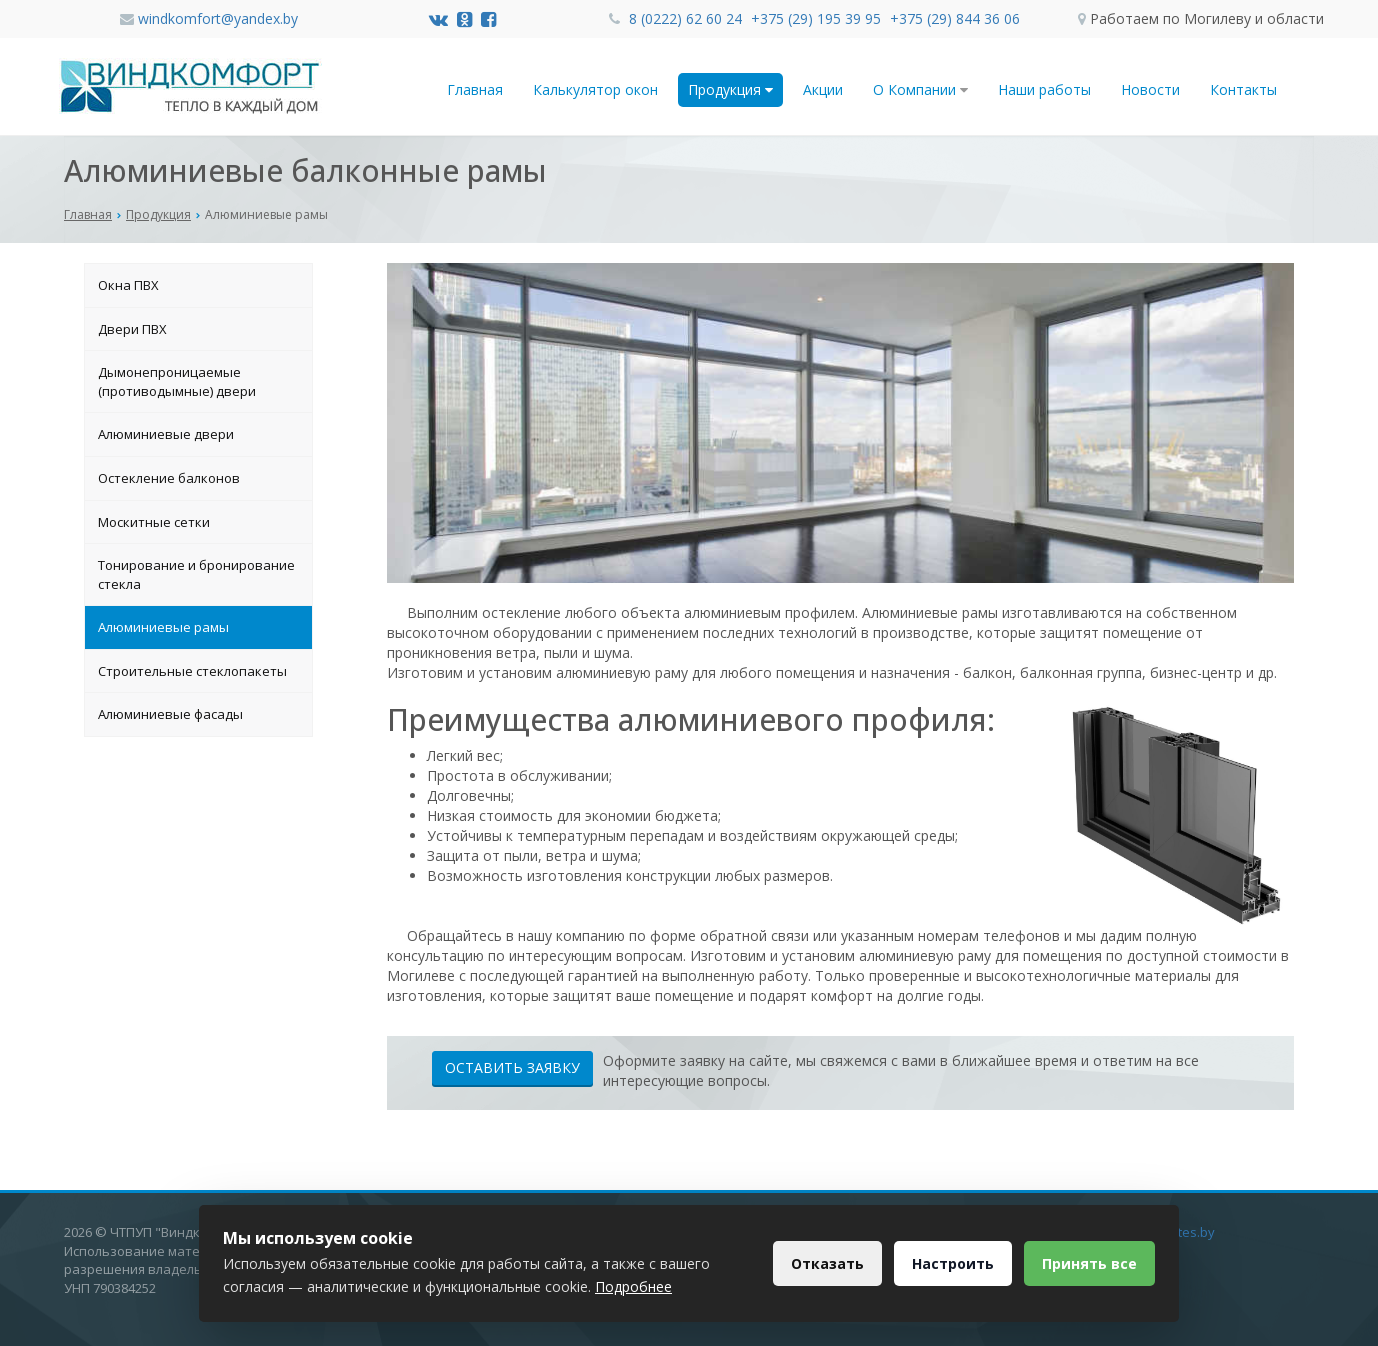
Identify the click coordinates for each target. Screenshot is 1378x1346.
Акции (823, 89)
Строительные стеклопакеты (192, 671)
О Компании (920, 89)
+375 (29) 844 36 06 (955, 18)
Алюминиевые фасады (170, 714)
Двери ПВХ (132, 329)
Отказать (822, 1263)
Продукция (730, 89)
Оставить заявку (512, 1067)
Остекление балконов (169, 478)
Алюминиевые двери (166, 434)
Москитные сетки (154, 522)
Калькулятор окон (595, 89)
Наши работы (1044, 89)
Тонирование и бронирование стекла (196, 574)
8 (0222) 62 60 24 (687, 18)
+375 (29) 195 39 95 (818, 18)
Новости (1150, 89)
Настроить (950, 1263)
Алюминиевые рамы (163, 627)
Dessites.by (1179, 1232)
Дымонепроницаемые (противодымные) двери (177, 381)
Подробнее (633, 1286)
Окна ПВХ (128, 285)
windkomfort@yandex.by (218, 18)
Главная (475, 89)
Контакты (1243, 89)
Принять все (1088, 1263)
